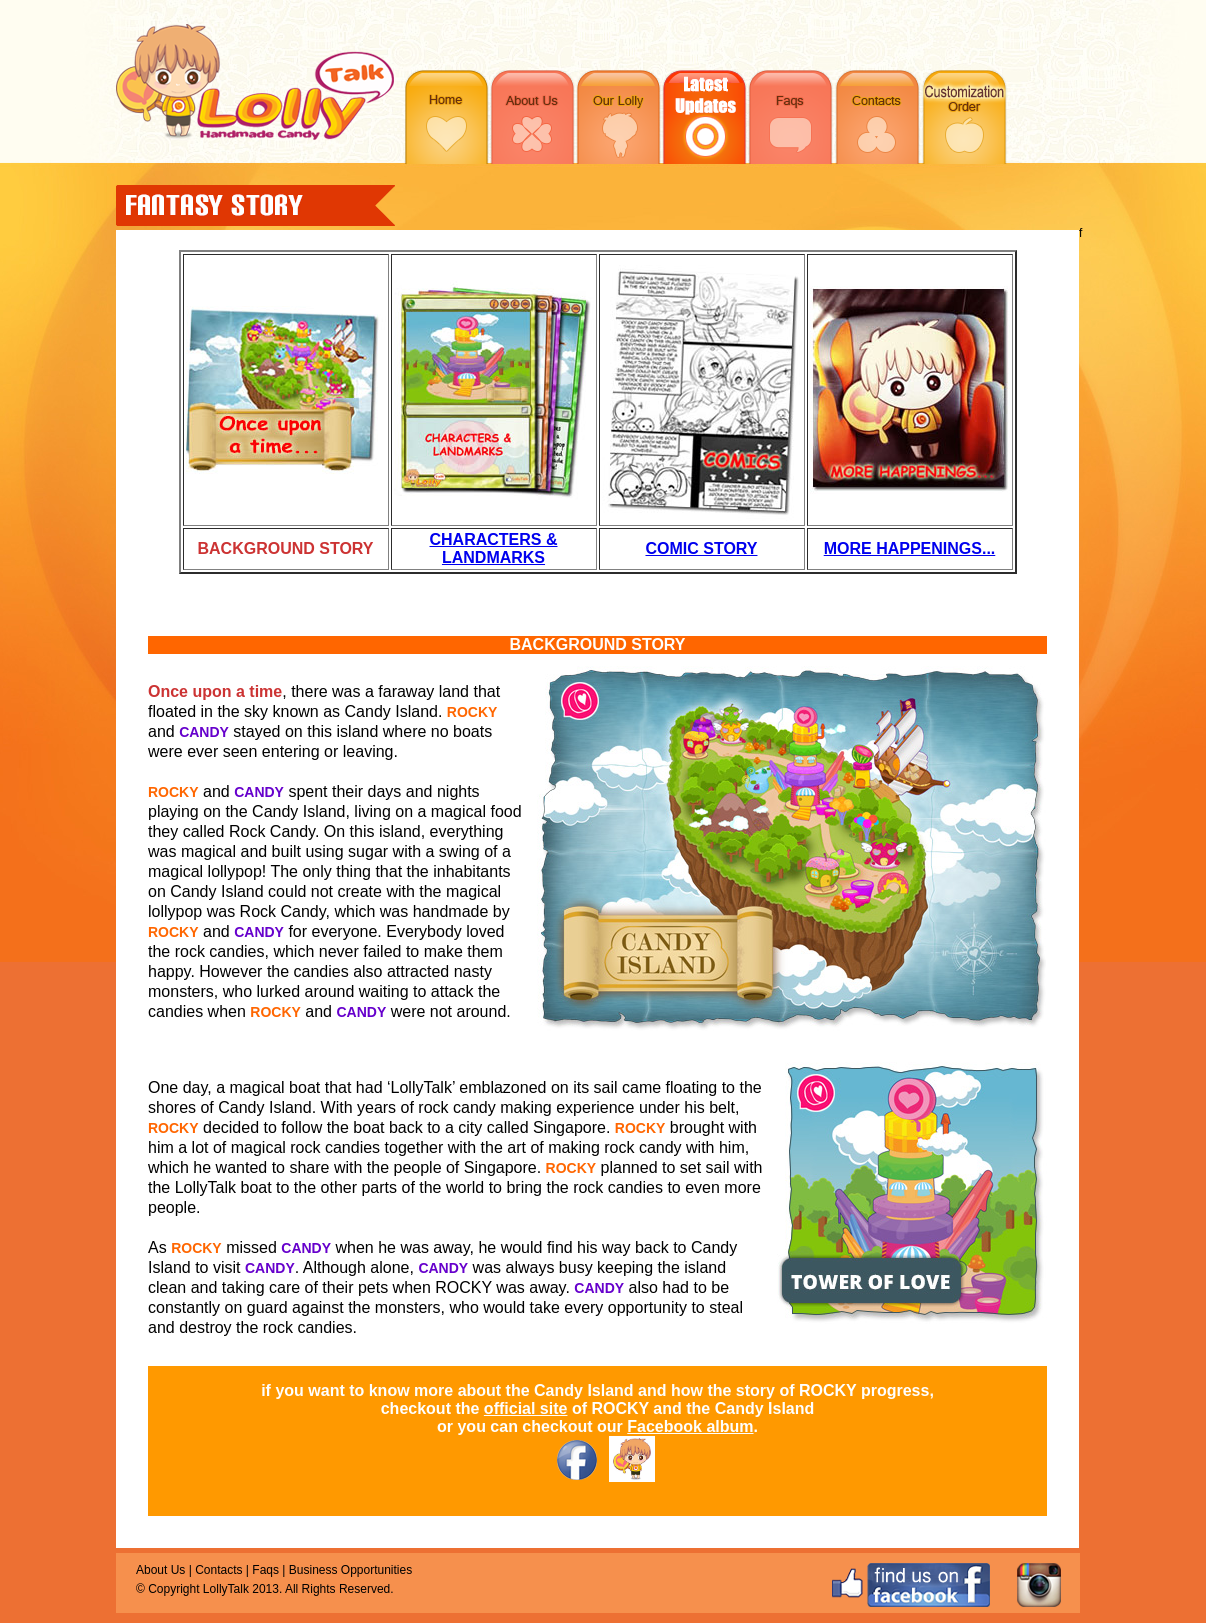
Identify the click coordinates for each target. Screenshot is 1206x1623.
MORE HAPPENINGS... (910, 548)
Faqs (265, 1570)
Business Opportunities (350, 1570)
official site (526, 1408)
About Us (160, 1570)
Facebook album (690, 1426)
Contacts (218, 1570)
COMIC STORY (701, 548)
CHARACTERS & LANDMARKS (494, 548)
